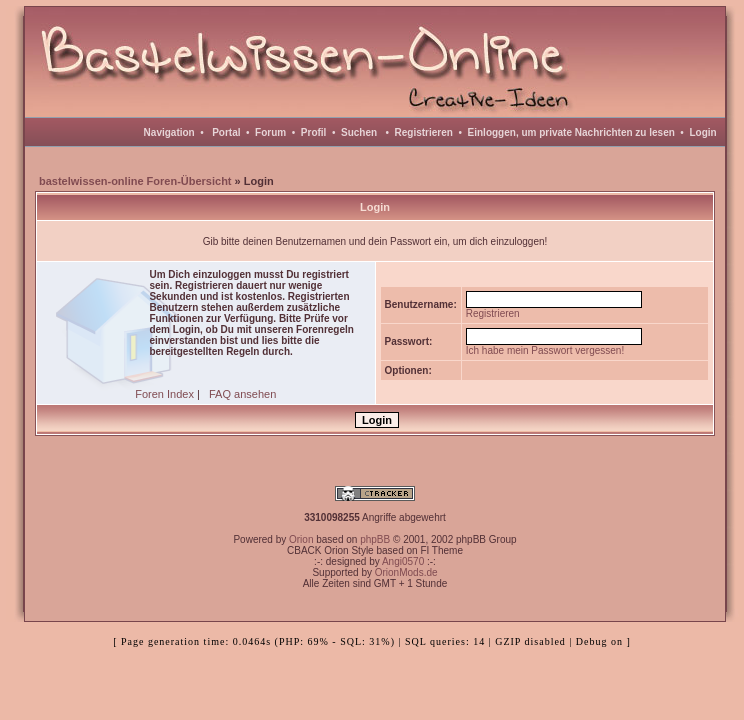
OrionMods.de (406, 572)
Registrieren (424, 132)
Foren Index (164, 394)
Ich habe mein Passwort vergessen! (545, 350)
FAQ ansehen (242, 394)
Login (702, 132)
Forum (270, 132)
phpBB (375, 539)
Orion (301, 539)
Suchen (359, 132)
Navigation (169, 132)
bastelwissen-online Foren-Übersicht (135, 181)
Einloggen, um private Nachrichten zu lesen (571, 132)
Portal (226, 132)
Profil (314, 132)
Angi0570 (403, 561)
